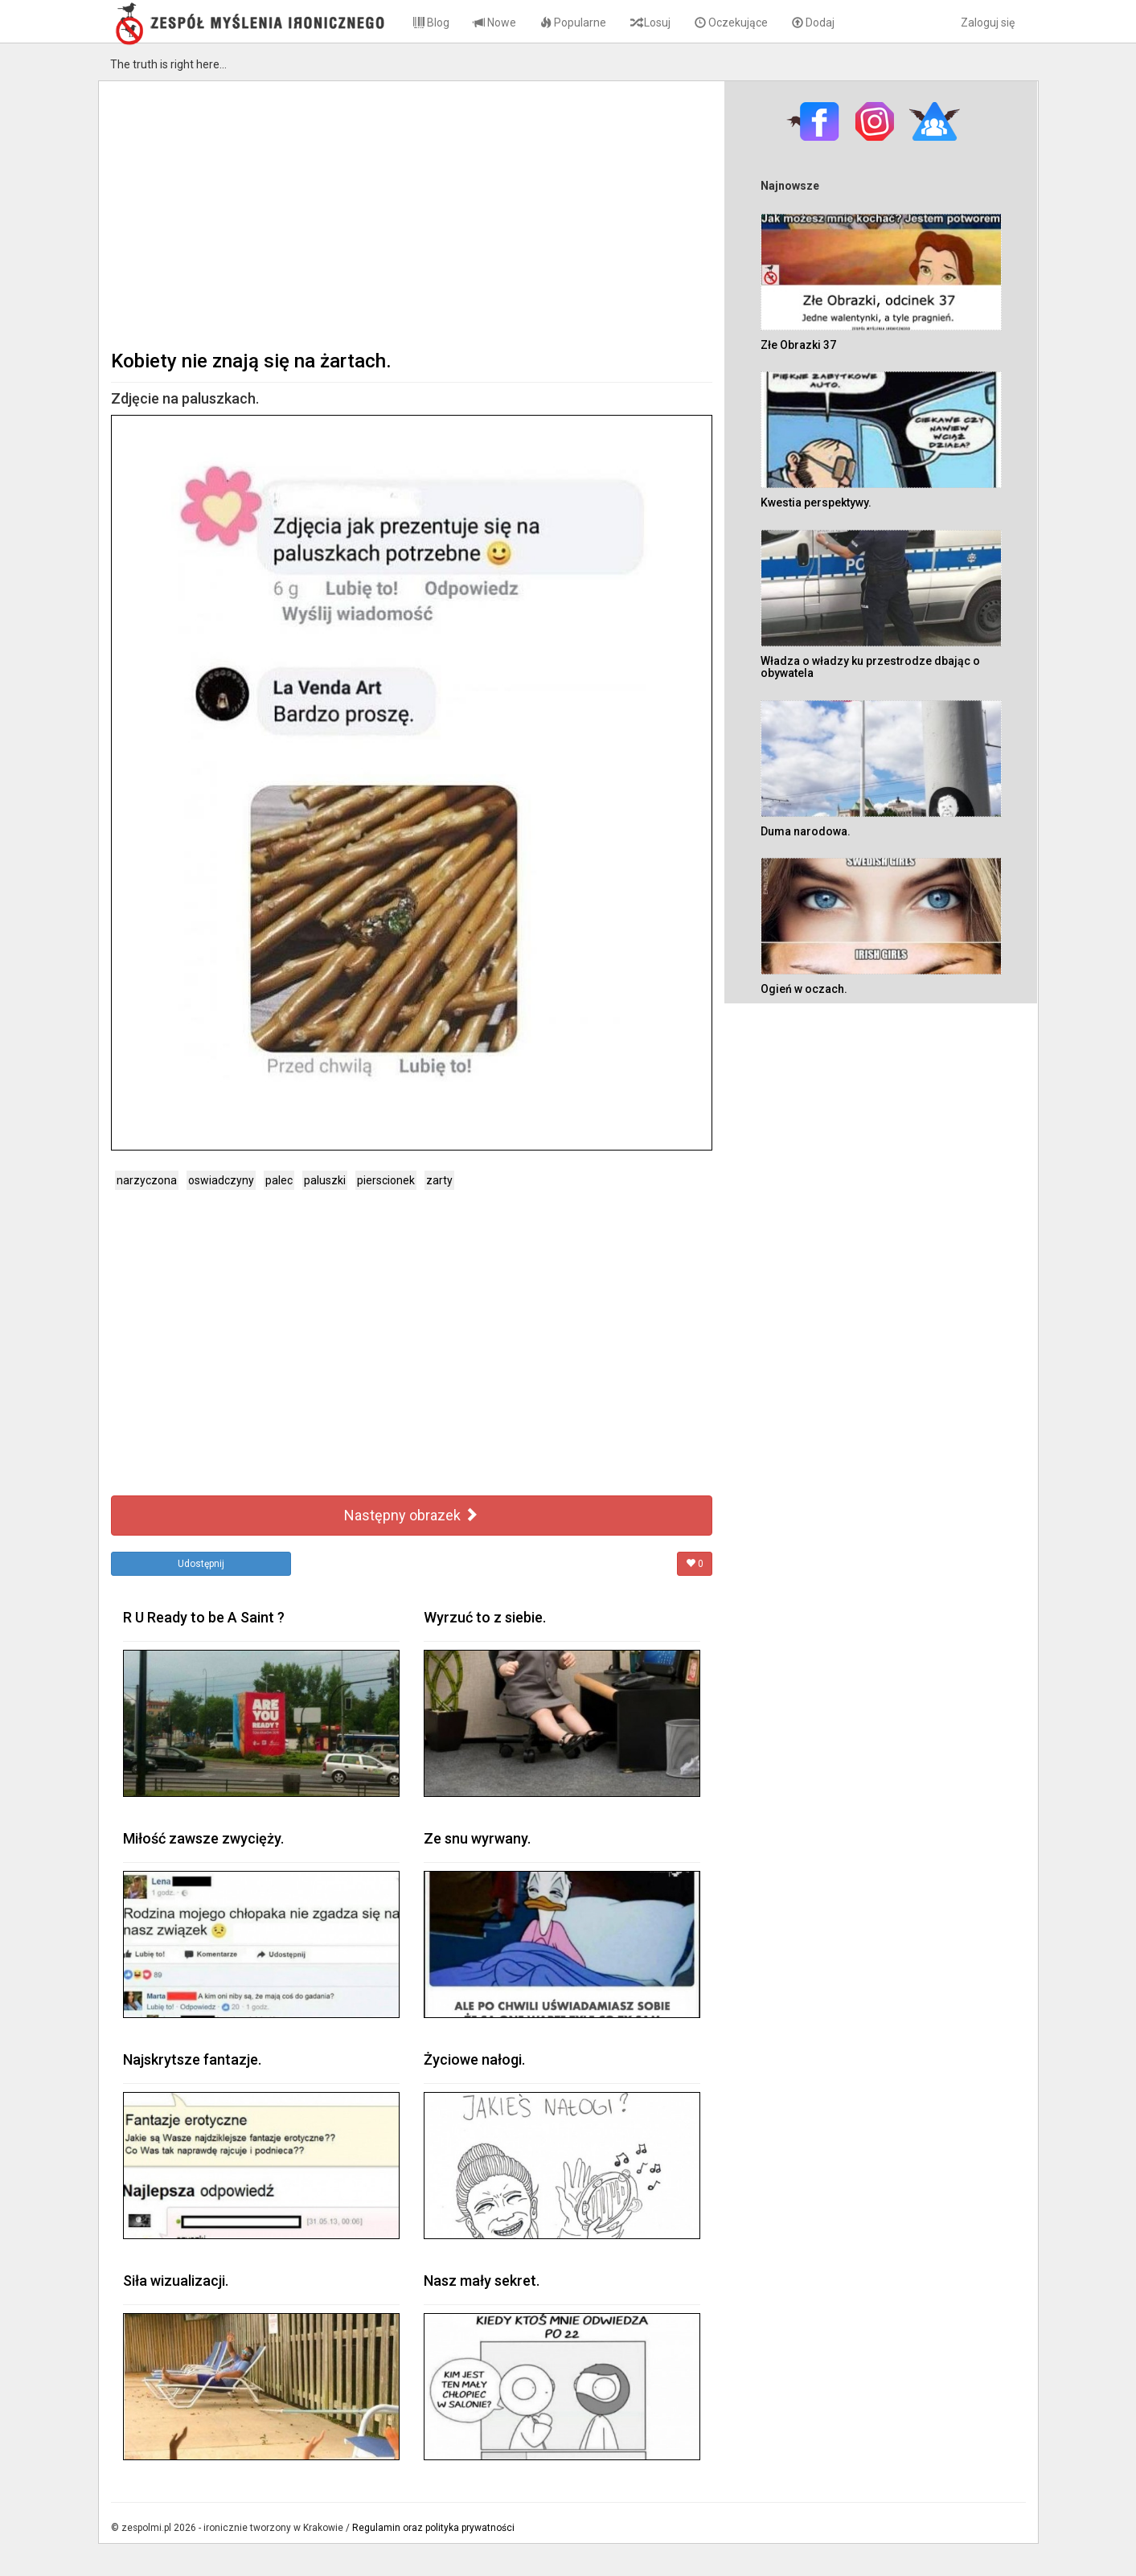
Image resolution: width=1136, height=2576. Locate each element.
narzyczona (147, 1180)
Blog (431, 22)
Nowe (495, 22)
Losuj (650, 22)
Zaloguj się (988, 22)
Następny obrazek (411, 1515)
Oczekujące (731, 22)
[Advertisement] (412, 213)
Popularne (573, 22)
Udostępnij (201, 1563)
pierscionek (386, 1180)
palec (279, 1180)
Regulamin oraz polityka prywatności (433, 2527)
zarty (439, 1180)
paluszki (325, 1180)
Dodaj (813, 22)
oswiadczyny (221, 1180)
